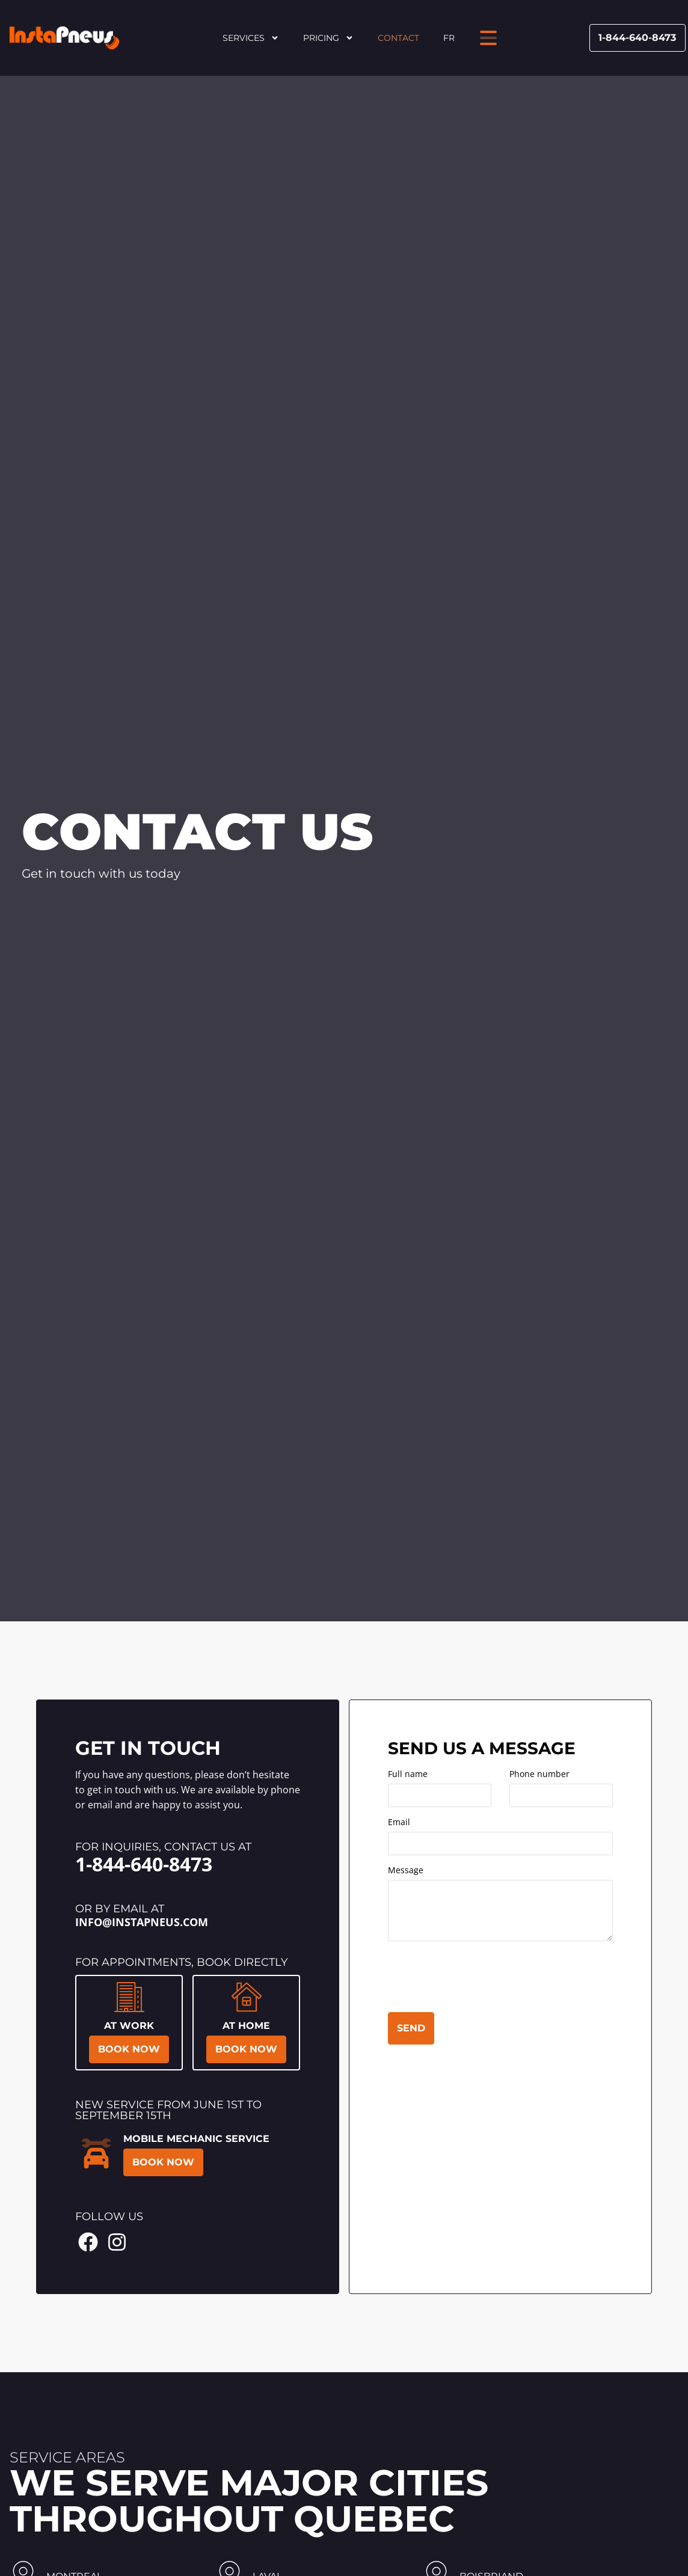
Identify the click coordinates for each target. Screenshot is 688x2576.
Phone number (539, 1774)
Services (251, 38)
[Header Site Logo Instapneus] (64, 38)
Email (399, 1823)
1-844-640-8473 (143, 1864)
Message (405, 1871)
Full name (408, 1774)
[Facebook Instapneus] (88, 2242)
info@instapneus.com (141, 1922)
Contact (398, 37)
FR (449, 37)
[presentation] (479, 1979)
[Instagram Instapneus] (117, 2242)
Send (411, 2028)
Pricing (328, 38)
